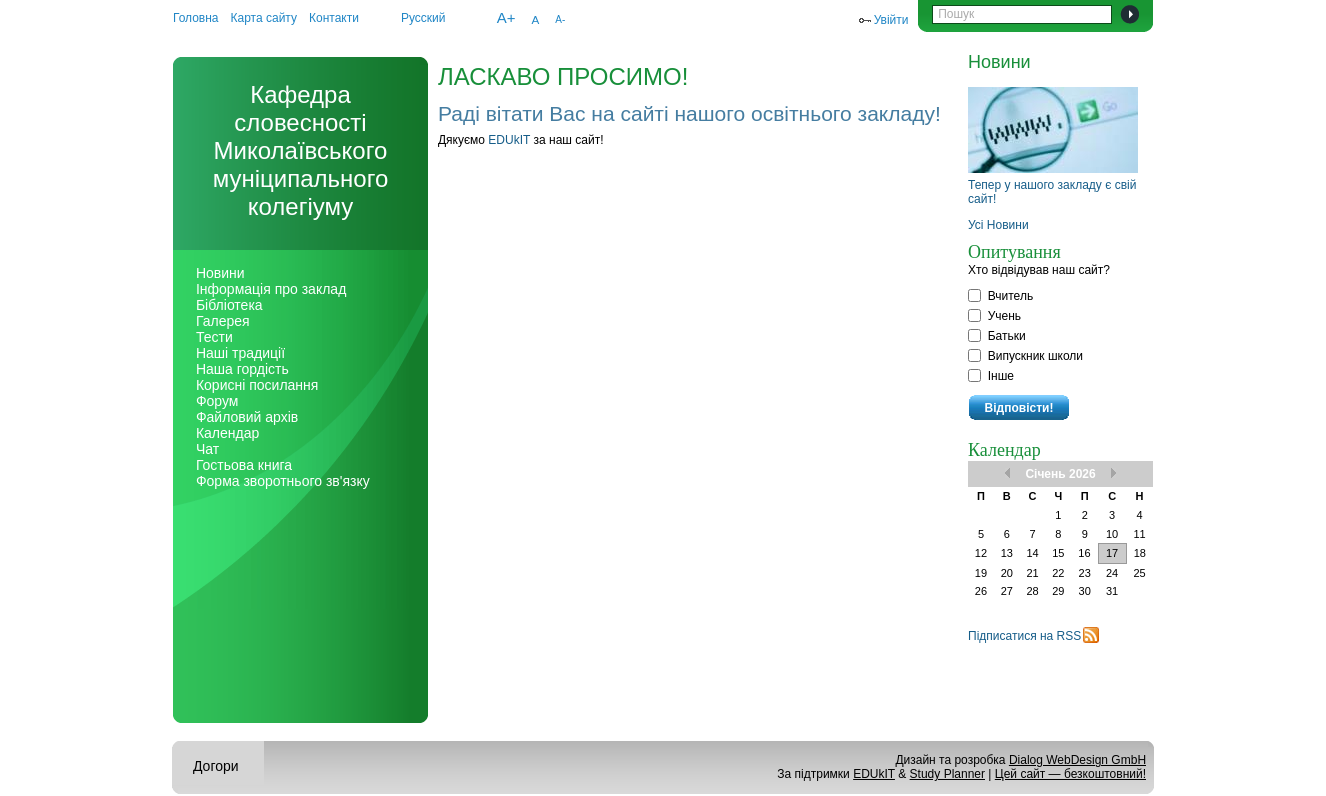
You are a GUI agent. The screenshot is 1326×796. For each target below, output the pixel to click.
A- (560, 19)
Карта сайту (264, 18)
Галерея (223, 321)
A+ (506, 17)
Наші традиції (240, 353)
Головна (196, 18)
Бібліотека (229, 305)
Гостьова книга (244, 465)
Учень (994, 316)
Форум (217, 401)
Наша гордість (242, 369)
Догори (216, 766)
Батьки (997, 336)
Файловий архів (247, 417)
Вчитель (1000, 296)
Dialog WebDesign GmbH (1077, 760)
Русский (423, 18)
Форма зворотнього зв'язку (283, 481)
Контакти (334, 18)
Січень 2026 (1060, 474)
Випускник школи (1025, 356)
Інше (991, 376)
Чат (207, 449)
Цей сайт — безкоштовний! (1070, 774)
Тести (214, 337)
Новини (220, 273)
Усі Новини (998, 225)
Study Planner (947, 774)
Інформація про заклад (271, 289)
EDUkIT (509, 140)
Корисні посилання (257, 385)
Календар (227, 433)
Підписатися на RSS (1024, 636)
